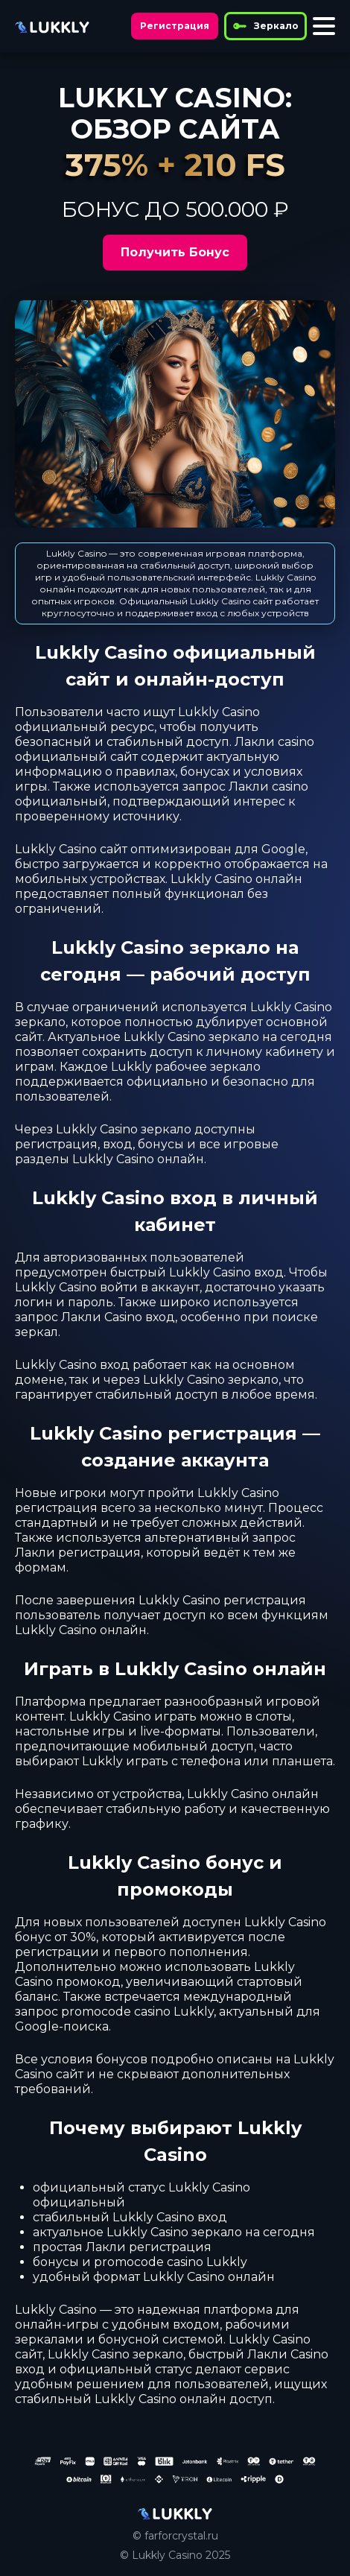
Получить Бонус (175, 252)
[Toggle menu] (324, 26)
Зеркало (265, 26)
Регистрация (174, 25)
